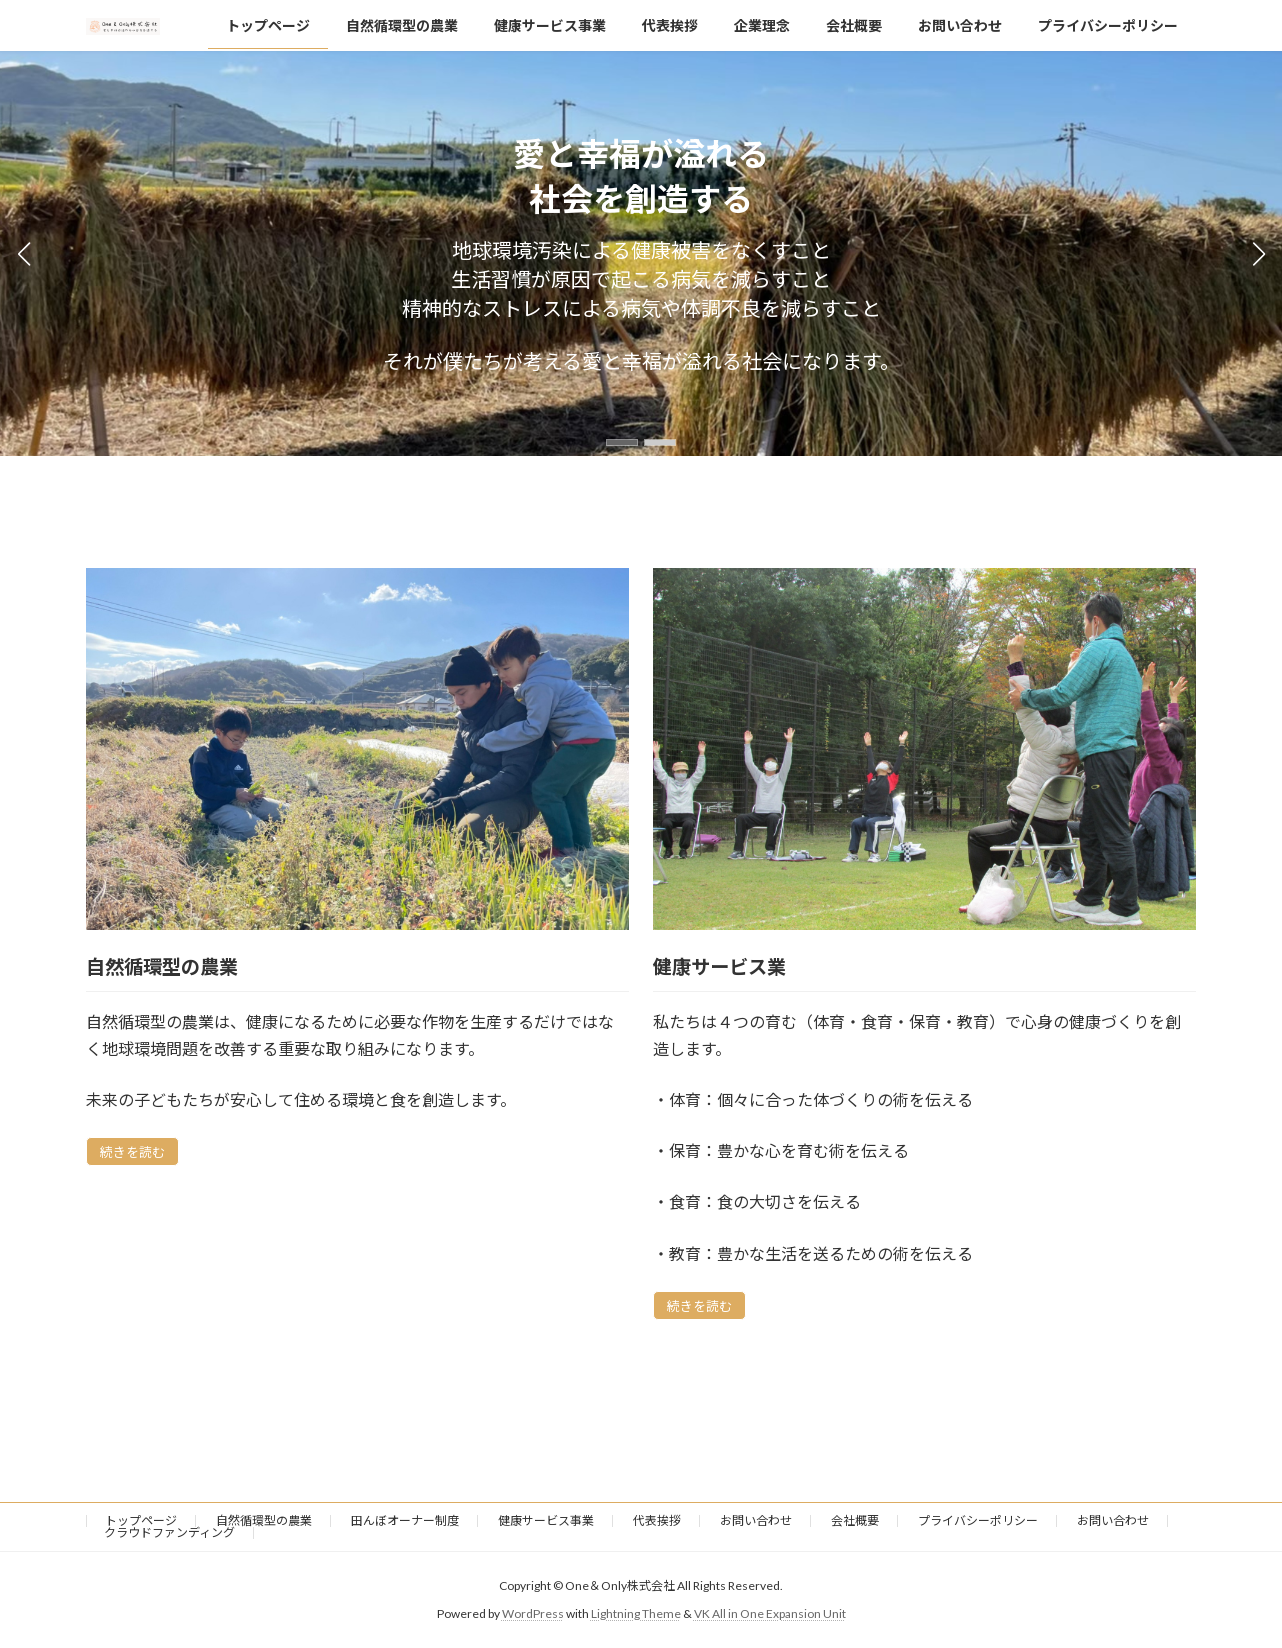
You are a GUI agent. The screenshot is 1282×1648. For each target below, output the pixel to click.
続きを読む (132, 1152)
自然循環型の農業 (264, 1520)
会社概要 (855, 1520)
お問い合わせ (756, 1520)
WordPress (533, 1613)
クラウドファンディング (169, 1532)
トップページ (141, 1520)
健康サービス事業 (546, 1520)
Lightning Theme (636, 1613)
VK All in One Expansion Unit (770, 1613)
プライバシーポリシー (978, 1520)
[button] (622, 442)
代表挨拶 (657, 1520)
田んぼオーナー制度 (405, 1520)
